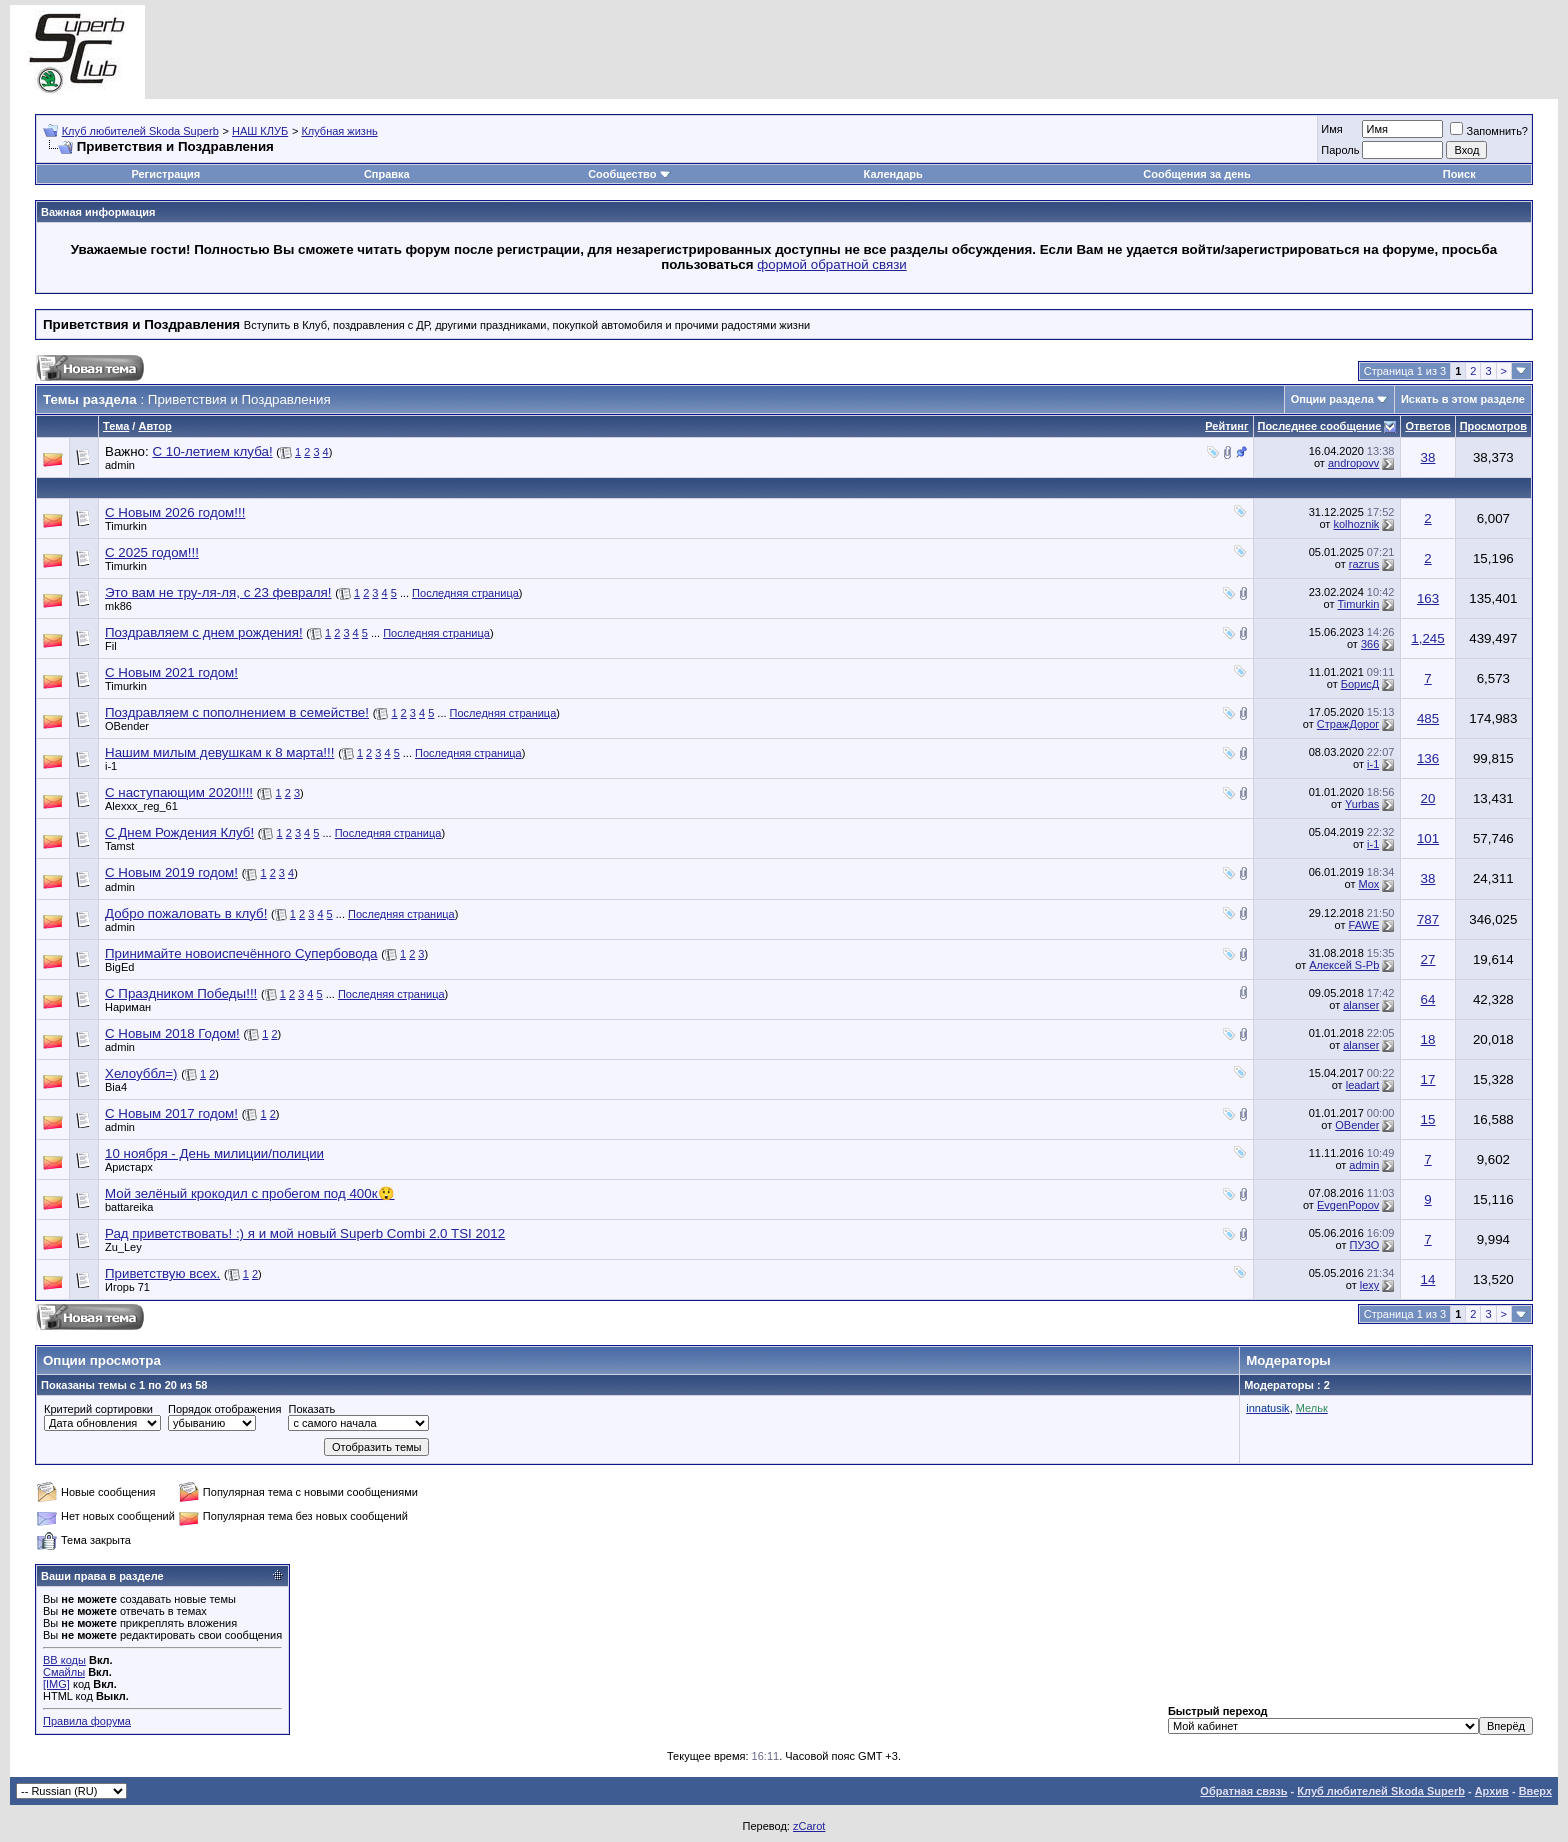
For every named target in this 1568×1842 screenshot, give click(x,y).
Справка (387, 174)
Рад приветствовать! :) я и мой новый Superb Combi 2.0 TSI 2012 (305, 1233)
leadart (1363, 1085)
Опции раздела (1332, 399)
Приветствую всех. (162, 1273)
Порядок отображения (224, 1409)
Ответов (1427, 426)
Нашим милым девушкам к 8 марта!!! (219, 752)
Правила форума (87, 1721)
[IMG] (56, 1684)
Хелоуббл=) (141, 1073)
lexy (1370, 1285)
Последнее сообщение (1320, 426)
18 (1428, 1039)
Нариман (128, 1007)
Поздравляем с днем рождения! (204, 632)
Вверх (1535, 1791)
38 (1428, 457)
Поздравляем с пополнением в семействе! (237, 712)
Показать (311, 1409)
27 (1428, 959)
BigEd (119, 967)
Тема (116, 426)
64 (1428, 999)
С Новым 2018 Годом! (172, 1033)
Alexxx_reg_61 (141, 806)
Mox (1369, 884)
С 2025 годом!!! (152, 552)
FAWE (1364, 925)
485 (1428, 718)
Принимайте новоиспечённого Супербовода (241, 953)
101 (1428, 838)
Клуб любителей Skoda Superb (140, 131)
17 (1428, 1079)
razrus (1364, 564)
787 (1428, 919)
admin (120, 465)
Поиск (1459, 174)
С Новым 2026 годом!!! (175, 512)
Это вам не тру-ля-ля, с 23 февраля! (218, 592)
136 (1428, 758)
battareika (129, 1207)
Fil (111, 646)
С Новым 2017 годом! (171, 1113)
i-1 (111, 766)
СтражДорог (1348, 724)
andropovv (1353, 463)
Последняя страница (465, 593)
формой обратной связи (832, 264)
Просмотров (1493, 426)
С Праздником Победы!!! (181, 993)
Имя (1331, 129)
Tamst (119, 846)
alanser (1361, 1005)
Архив (1492, 1791)
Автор (154, 426)
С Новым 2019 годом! (171, 872)
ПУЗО (1365, 1245)
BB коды (64, 1660)
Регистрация (165, 174)
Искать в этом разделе (1463, 399)
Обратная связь (1243, 1791)
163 (1428, 598)
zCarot (809, 1826)
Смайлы (64, 1672)
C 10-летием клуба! (212, 451)
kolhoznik (1356, 524)
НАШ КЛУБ (260, 131)
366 (1370, 644)
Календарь (893, 174)
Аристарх (129, 1167)
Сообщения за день (1196, 174)
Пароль (1340, 150)
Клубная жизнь (339, 131)
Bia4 (116, 1087)
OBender (127, 726)
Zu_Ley (123, 1247)
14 (1428, 1279)
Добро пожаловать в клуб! (186, 913)
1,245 (1427, 638)
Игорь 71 (127, 1287)
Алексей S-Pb (1344, 965)
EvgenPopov (1348, 1205)
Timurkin (126, 526)
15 (1428, 1119)
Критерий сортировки (98, 1409)
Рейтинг (1226, 426)
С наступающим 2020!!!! (179, 792)
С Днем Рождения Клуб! (179, 832)
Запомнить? (1489, 131)
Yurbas (1362, 804)
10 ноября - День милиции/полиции (214, 1153)
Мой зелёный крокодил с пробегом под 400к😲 (250, 1193)
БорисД (1360, 684)
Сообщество (629, 174)
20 (1428, 798)
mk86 (118, 606)
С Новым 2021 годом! (171, 672)
